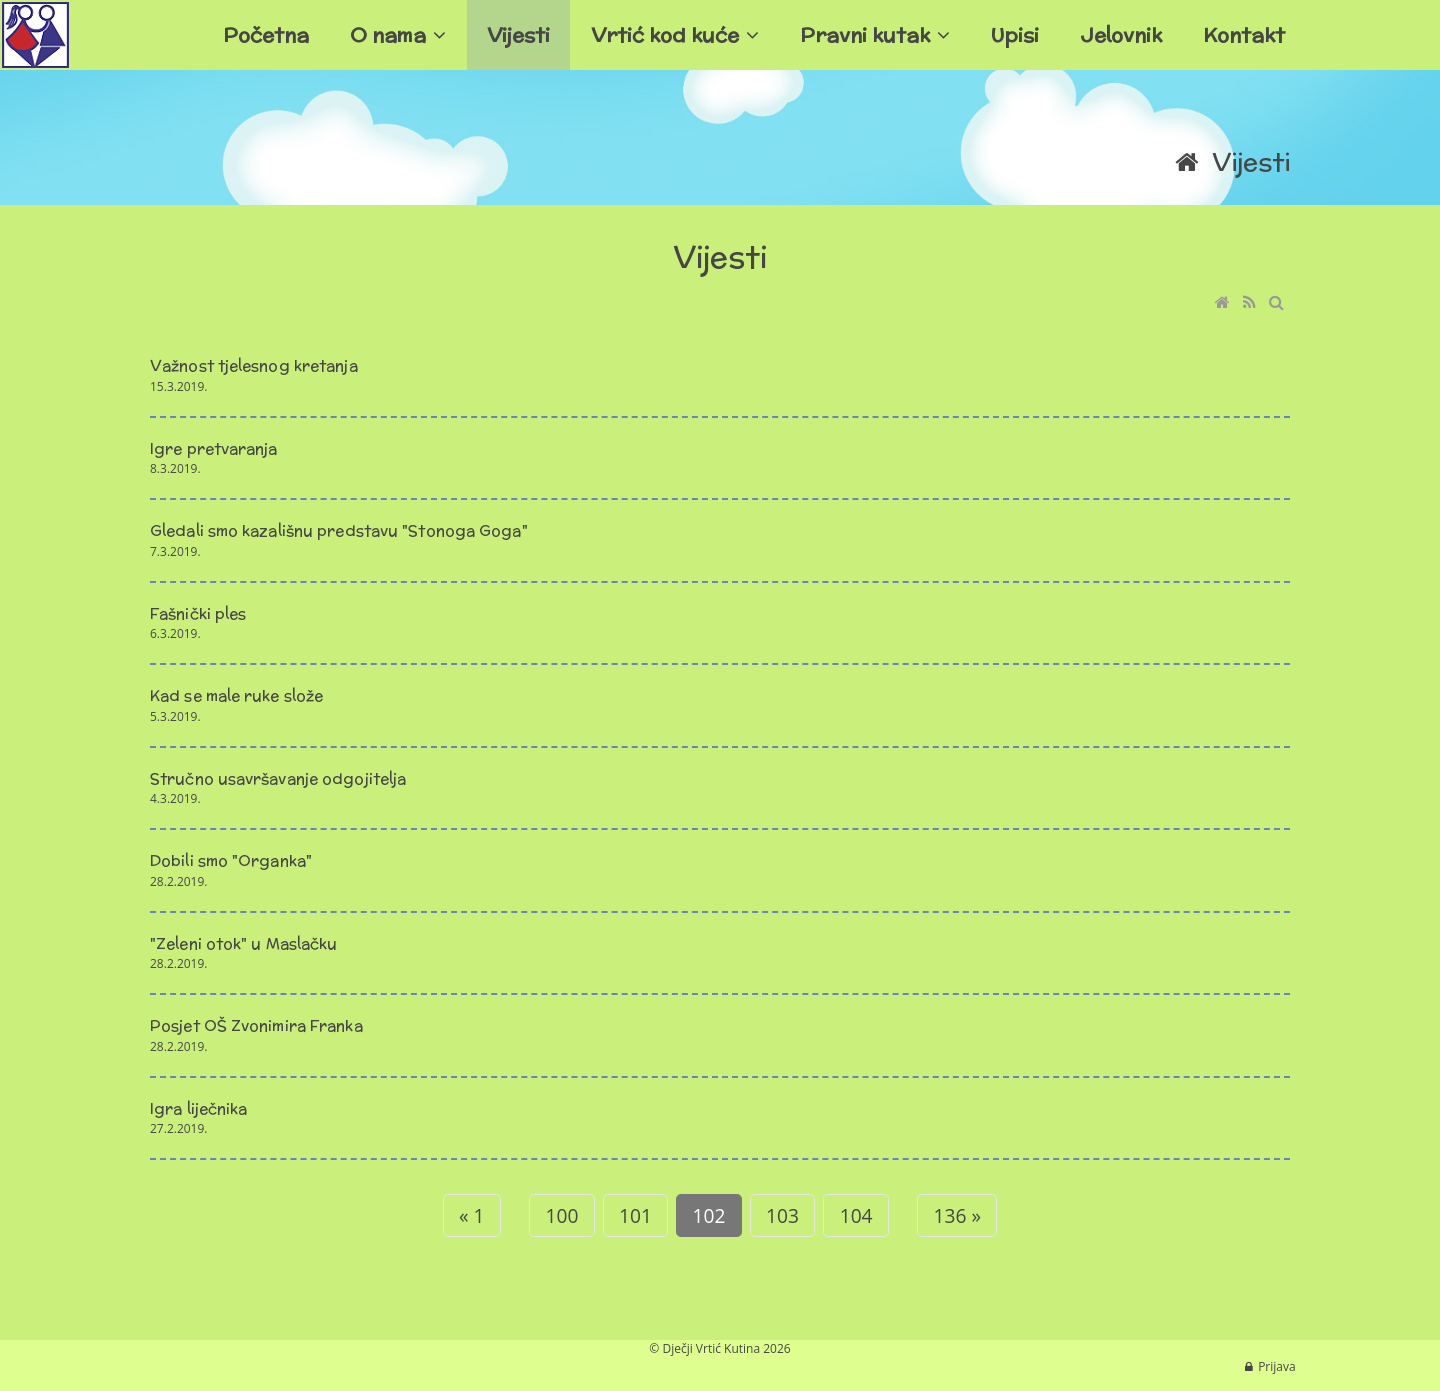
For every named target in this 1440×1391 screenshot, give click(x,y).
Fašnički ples (198, 613)
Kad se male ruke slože (236, 695)
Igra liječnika (198, 1108)
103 (782, 1215)
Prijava (1277, 1366)
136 (953, 1215)
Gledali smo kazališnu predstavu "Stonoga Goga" (339, 530)
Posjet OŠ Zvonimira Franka (256, 1025)
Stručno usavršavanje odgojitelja (278, 778)
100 (561, 1215)
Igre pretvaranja (214, 448)
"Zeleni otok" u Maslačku (243, 943)
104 (856, 1215)
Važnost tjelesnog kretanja (254, 365)
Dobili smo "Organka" (231, 860)
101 (635, 1215)
